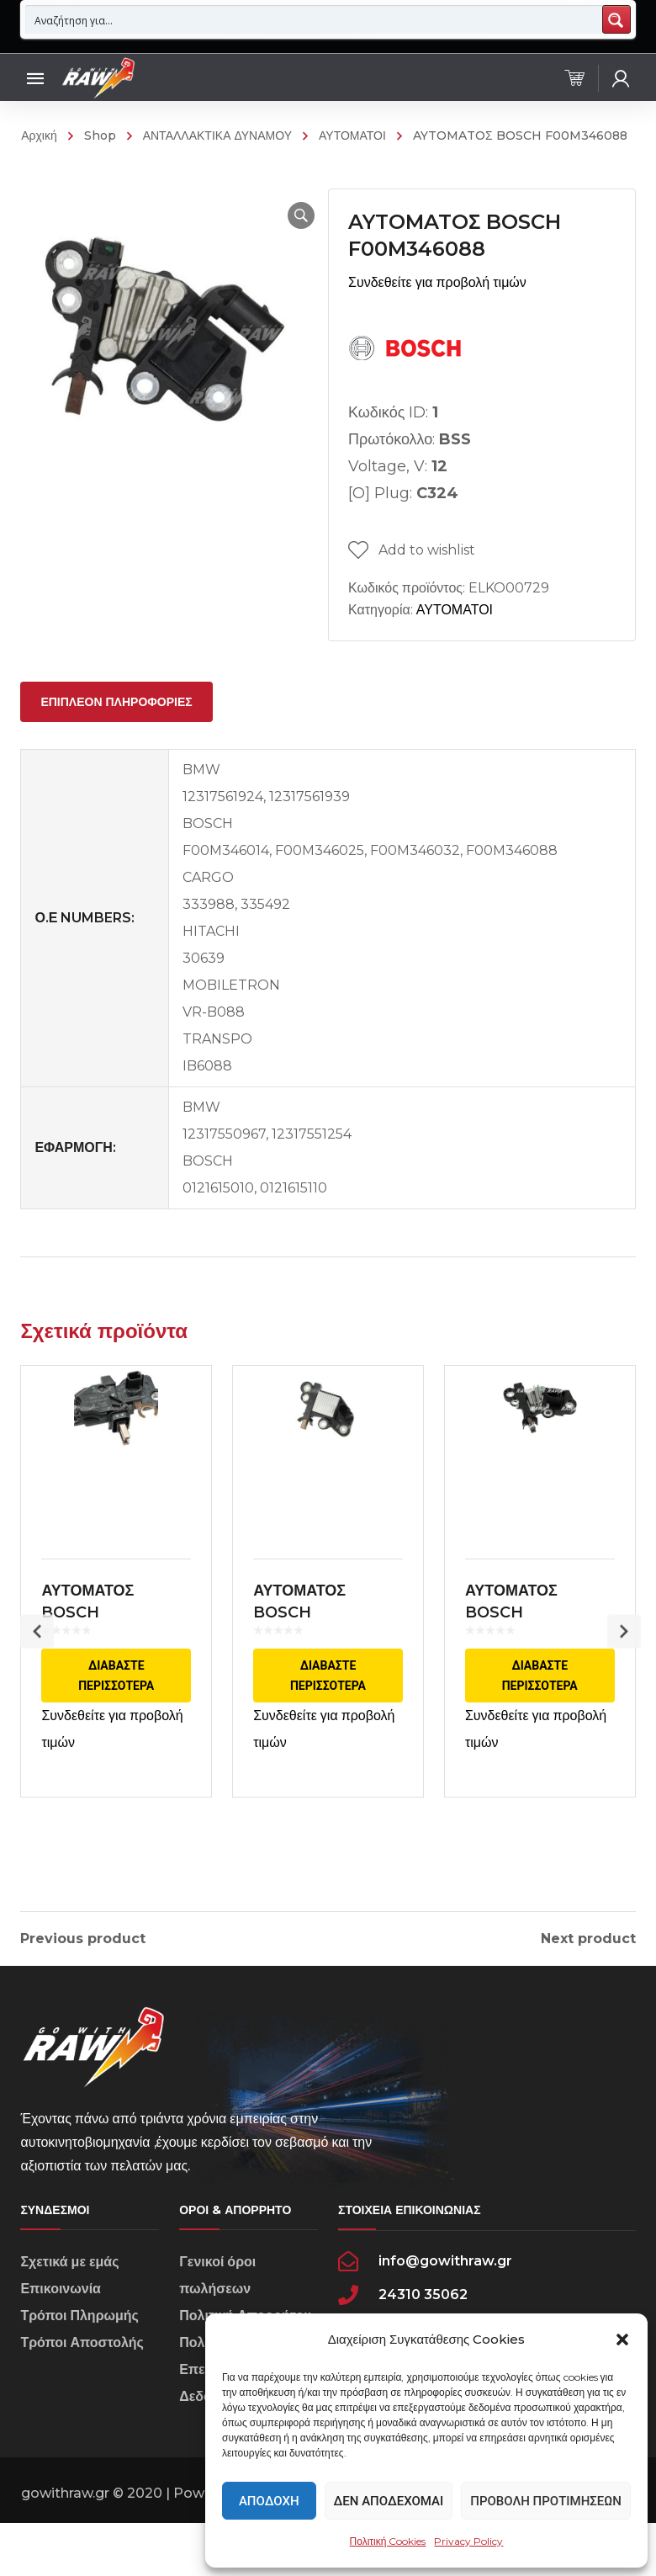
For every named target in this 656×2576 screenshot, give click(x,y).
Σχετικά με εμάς (69, 2302)
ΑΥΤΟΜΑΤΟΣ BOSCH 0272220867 (302, 1625)
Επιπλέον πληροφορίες (116, 701)
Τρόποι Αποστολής (82, 2383)
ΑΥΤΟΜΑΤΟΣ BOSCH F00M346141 (514, 1625)
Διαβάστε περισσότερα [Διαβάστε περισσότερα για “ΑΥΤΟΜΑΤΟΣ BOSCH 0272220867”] (328, 1688)
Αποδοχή (269, 2501)
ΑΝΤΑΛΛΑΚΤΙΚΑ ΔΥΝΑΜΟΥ (217, 135)
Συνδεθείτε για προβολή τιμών (437, 282)
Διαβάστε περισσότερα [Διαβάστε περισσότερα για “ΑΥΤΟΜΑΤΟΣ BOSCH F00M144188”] (116, 1688)
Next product (588, 1939)
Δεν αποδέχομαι (389, 2501)
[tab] (116, 702)
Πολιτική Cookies (388, 2541)
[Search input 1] (314, 19)
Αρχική (39, 135)
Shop (100, 135)
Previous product (82, 1939)
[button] (622, 2339)
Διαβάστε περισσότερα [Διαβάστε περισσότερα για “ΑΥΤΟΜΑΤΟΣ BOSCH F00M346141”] (540, 1688)
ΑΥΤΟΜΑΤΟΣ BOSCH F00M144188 (90, 1625)
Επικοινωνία (60, 2329)
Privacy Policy (468, 2541)
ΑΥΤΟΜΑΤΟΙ (352, 135)
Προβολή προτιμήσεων (546, 2501)
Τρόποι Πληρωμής (79, 2356)
